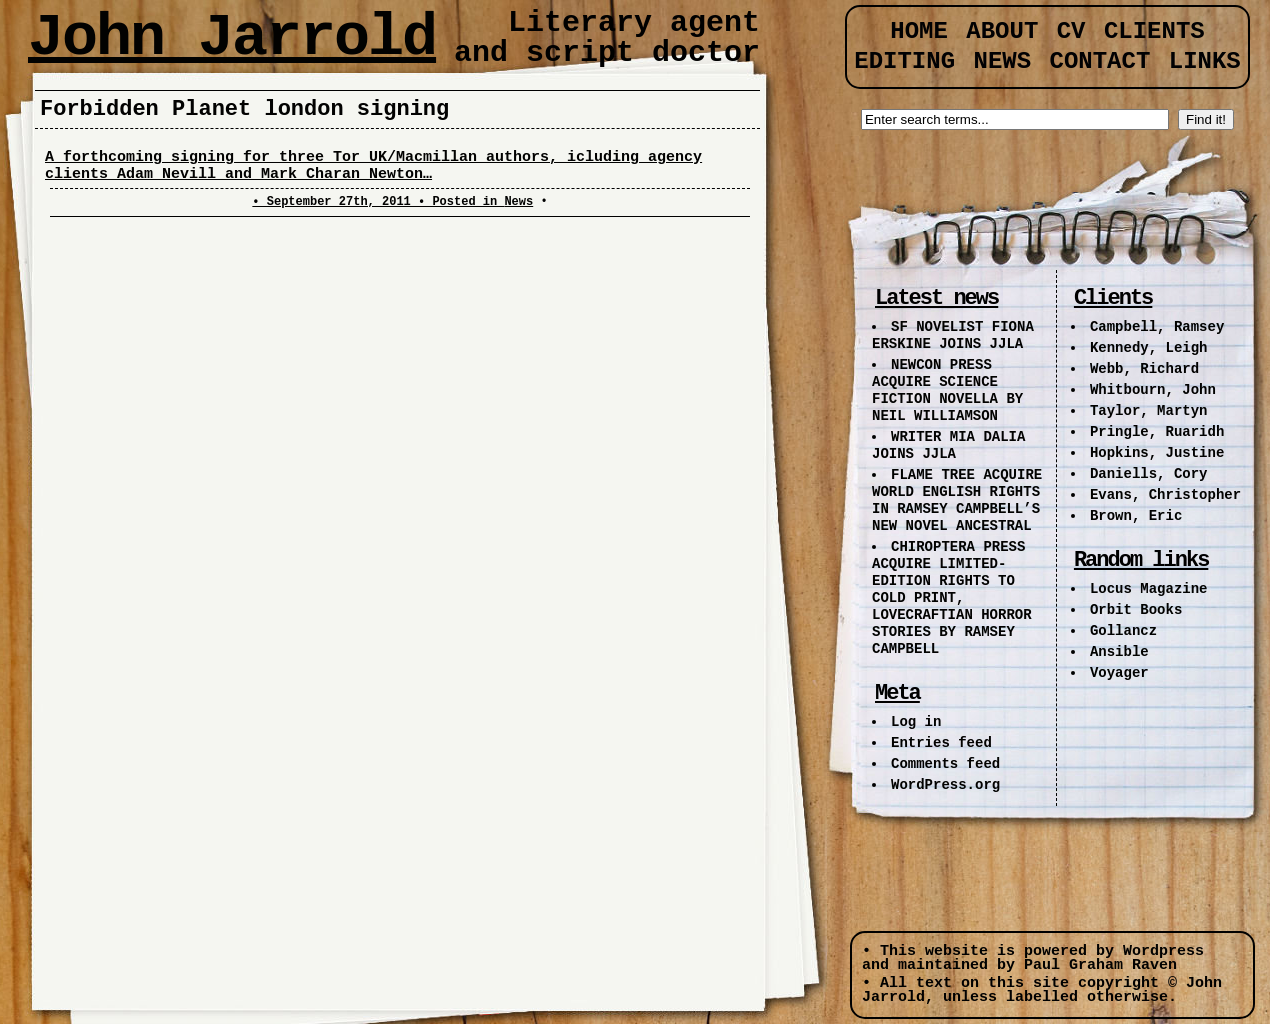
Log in (916, 722)
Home (919, 31)
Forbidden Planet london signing (244, 109)
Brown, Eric (1136, 516)
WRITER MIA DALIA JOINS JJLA (948, 445)
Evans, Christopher (1165, 495)
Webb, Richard (1144, 369)
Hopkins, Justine (1157, 453)
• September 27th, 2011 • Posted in (378, 202)
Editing (904, 61)
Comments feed (945, 764)
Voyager (1119, 673)
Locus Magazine (1149, 589)
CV (1071, 31)
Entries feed (941, 743)
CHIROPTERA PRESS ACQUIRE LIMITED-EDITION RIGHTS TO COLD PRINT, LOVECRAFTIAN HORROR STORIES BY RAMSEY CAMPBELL (952, 598)
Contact (1100, 61)
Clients (1154, 31)
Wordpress (1163, 951)
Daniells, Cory (1149, 474)
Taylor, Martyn (1149, 411)
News (518, 202)
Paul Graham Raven (1100, 965)
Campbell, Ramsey (1157, 327)
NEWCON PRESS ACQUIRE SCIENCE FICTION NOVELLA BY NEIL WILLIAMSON (947, 390)
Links (1205, 61)
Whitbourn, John (1153, 390)
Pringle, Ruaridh (1157, 432)
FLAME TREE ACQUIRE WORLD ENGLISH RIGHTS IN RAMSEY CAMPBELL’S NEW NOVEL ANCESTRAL (957, 500)
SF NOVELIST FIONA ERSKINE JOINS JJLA (953, 335)
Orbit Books (1136, 610)
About (1002, 31)
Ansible (1119, 652)
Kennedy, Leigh (1149, 348)
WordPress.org (945, 785)
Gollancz (1123, 631)
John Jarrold (232, 38)
